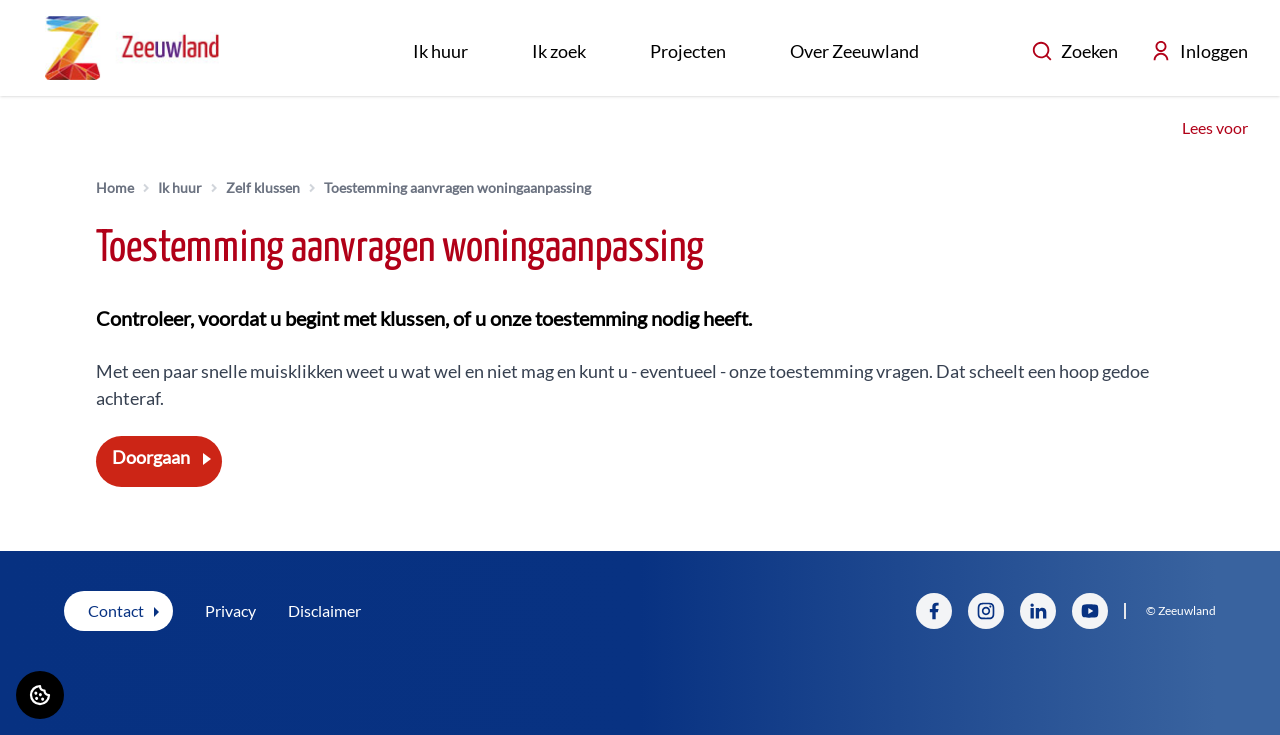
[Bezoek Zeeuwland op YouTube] (1090, 611)
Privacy (230, 610)
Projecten (688, 51)
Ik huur (440, 51)
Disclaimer (324, 610)
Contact (116, 610)
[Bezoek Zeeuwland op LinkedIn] (1038, 611)
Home (115, 187)
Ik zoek (559, 51)
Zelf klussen (263, 187)
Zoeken (1074, 51)
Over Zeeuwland (854, 51)
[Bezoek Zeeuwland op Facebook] (934, 611)
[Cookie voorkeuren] (40, 695)
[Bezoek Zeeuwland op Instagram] (986, 611)
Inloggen (1199, 51)
